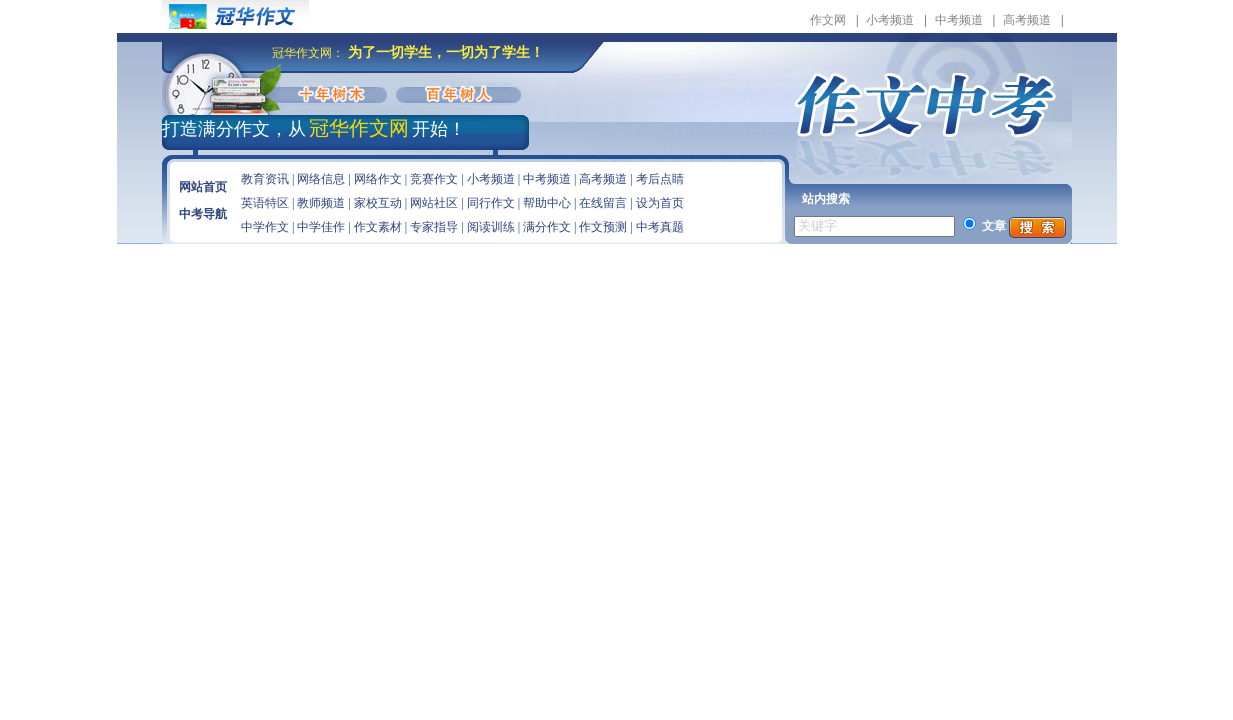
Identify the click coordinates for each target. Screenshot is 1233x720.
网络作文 (378, 179)
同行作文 (491, 203)
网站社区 (434, 203)
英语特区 (265, 203)
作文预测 (603, 227)
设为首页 (660, 203)
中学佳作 (321, 227)
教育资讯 (265, 179)
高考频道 (1027, 20)
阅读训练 (491, 227)
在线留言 (603, 203)
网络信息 (321, 179)
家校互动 (378, 203)
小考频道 (890, 20)
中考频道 (959, 20)
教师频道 (321, 203)
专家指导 (434, 227)
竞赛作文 (434, 179)
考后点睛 (660, 179)
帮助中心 (547, 203)
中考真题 (660, 227)
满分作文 (547, 227)
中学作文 (265, 227)
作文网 (828, 20)
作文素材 (378, 227)
